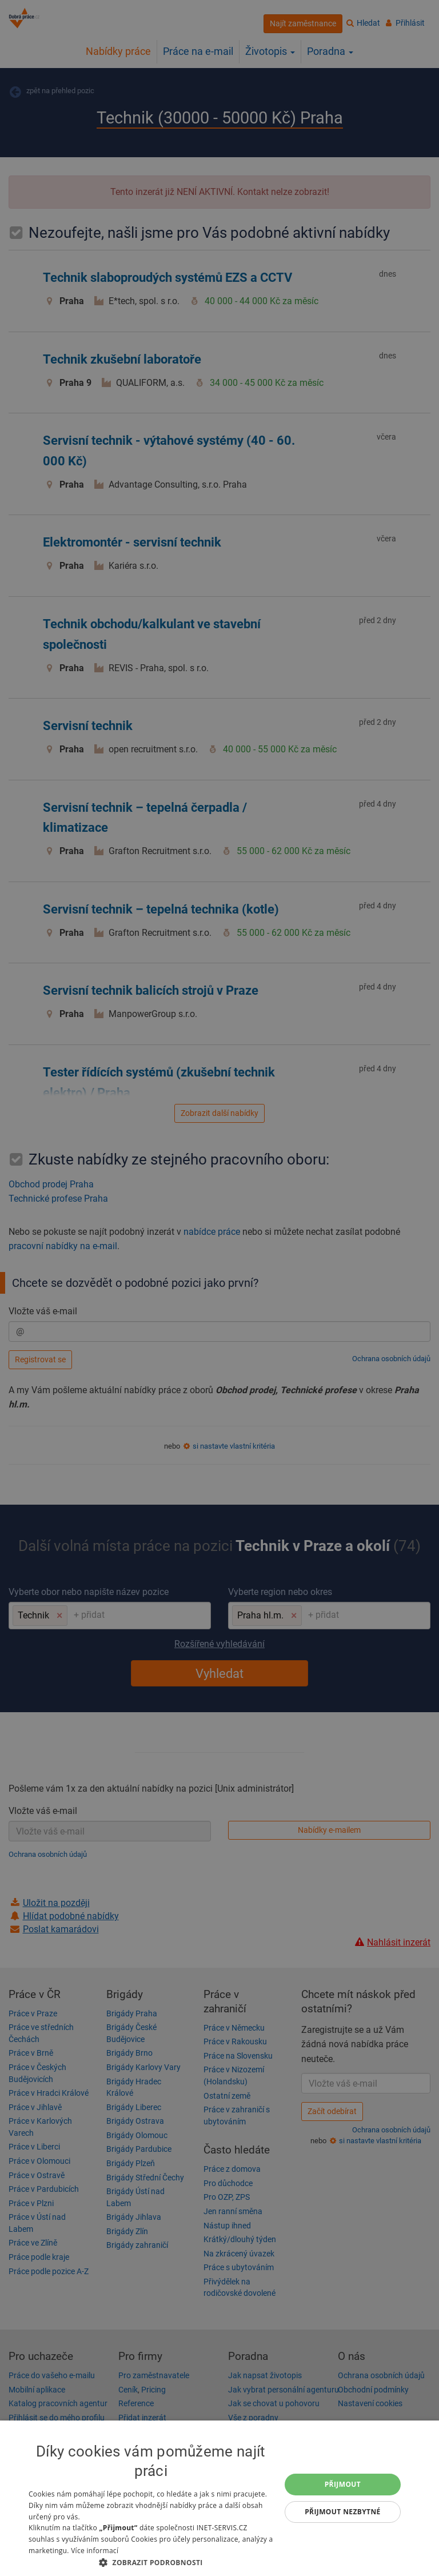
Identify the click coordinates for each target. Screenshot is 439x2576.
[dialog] (219, 2498)
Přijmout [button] (343, 2484)
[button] (151, 2562)
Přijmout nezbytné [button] (343, 2512)
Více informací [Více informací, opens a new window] (94, 2550)
